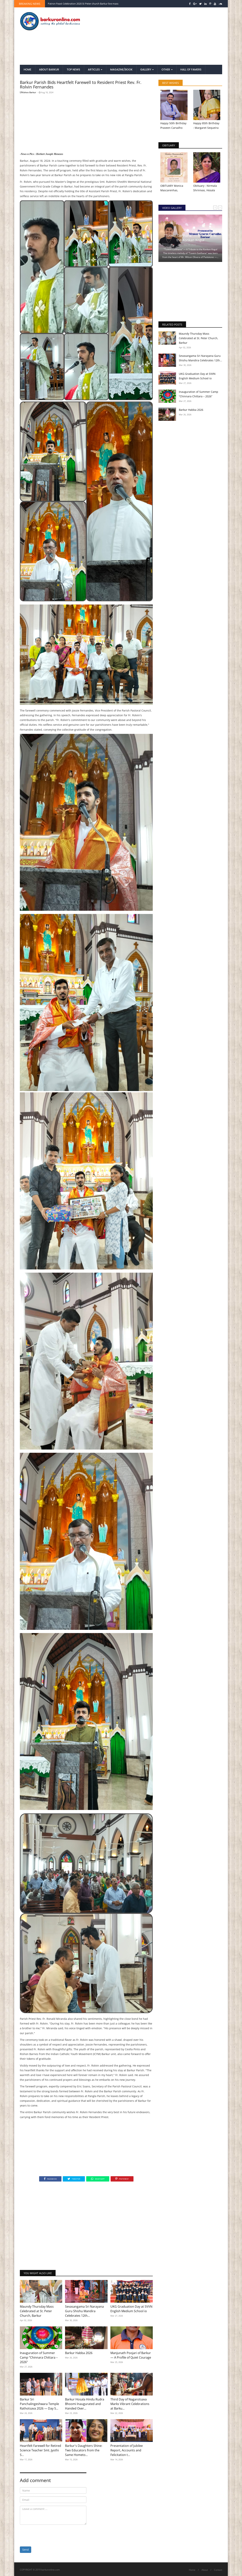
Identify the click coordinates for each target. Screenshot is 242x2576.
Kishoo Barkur (28, 92)
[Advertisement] (155, 36)
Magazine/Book (121, 69)
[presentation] (48, 2535)
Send (25, 2549)
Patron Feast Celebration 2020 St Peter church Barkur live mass (83, 3)
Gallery (147, 69)
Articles (95, 69)
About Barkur (49, 69)
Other (167, 69)
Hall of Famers (190, 69)
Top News (73, 69)
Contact (218, 2569)
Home (27, 69)
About (205, 2569)
